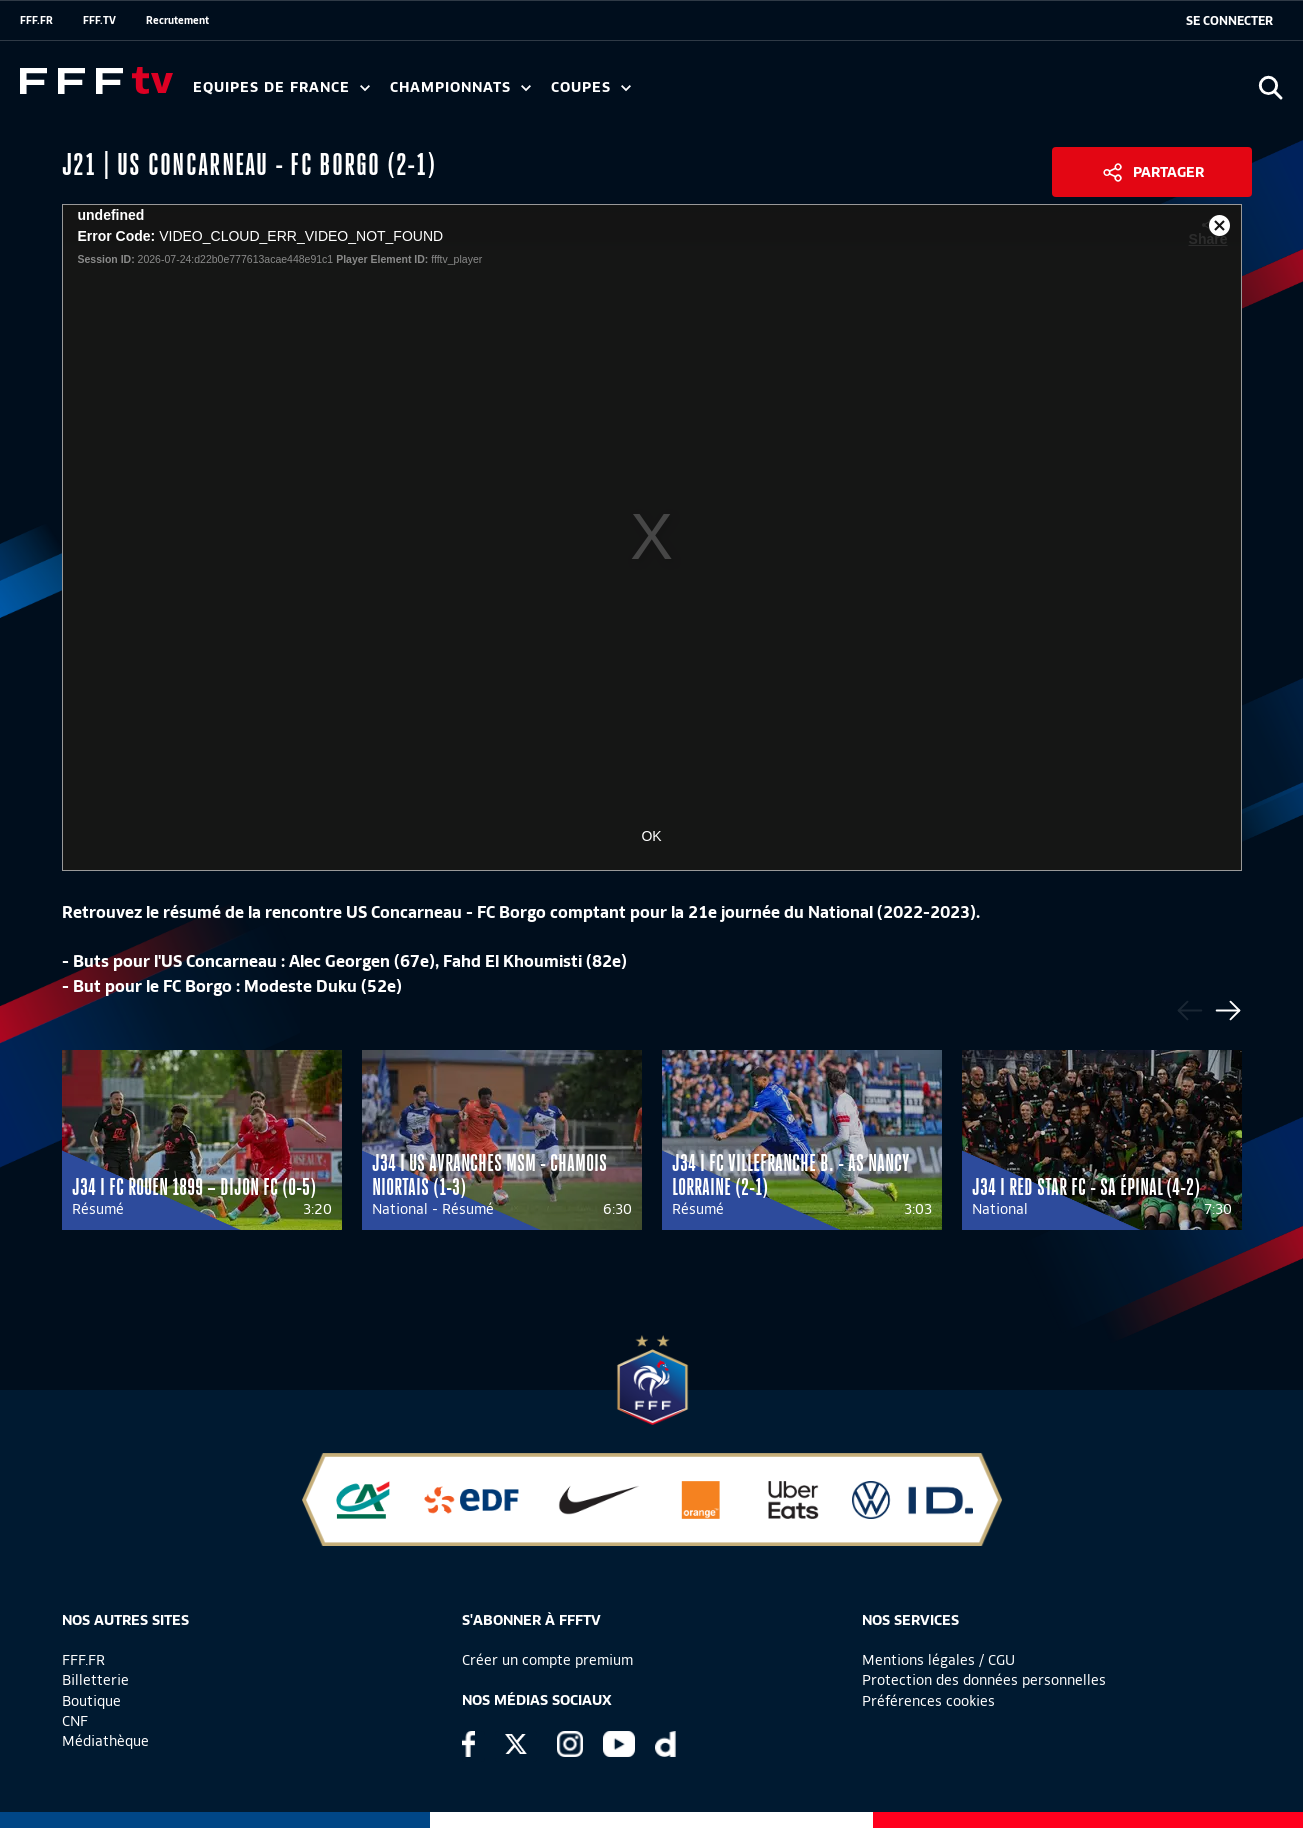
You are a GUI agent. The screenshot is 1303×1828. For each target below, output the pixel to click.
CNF (75, 1721)
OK (651, 836)
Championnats (460, 87)
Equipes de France (281, 87)
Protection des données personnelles (984, 1680)
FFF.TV (99, 20)
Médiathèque (105, 1741)
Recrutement (177, 20)
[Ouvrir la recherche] (1270, 87)
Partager (1168, 172)
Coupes (591, 87)
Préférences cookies (928, 1701)
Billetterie (95, 1680)
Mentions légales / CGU (938, 1660)
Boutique (91, 1701)
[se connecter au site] (1229, 21)
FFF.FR (36, 20)
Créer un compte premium (547, 1660)
